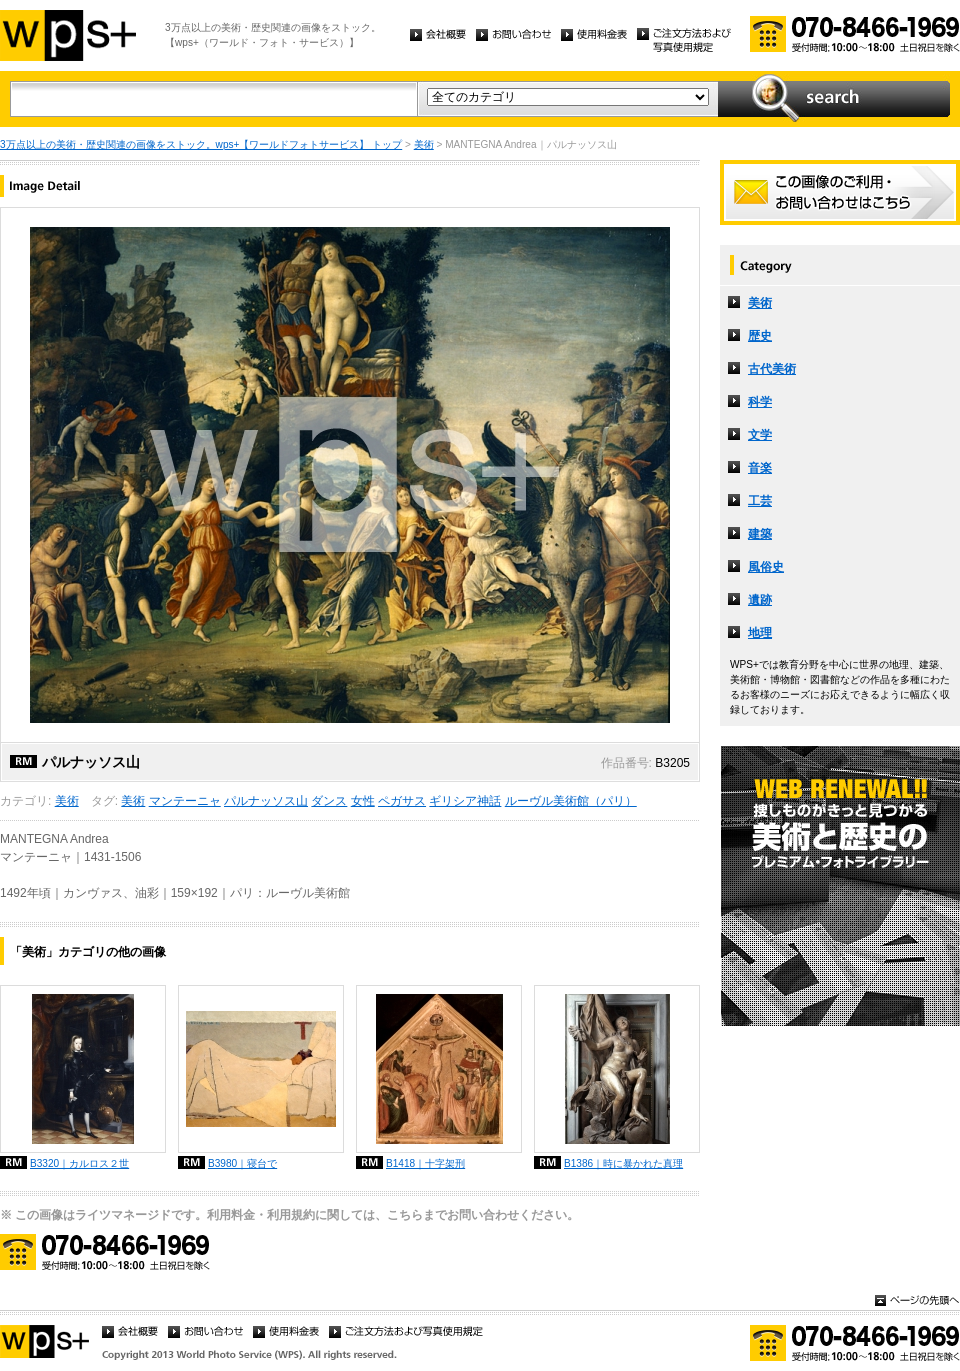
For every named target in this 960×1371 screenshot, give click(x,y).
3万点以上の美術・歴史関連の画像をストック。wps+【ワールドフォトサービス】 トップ (201, 144)
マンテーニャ (185, 801)
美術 (424, 144)
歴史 (760, 336)
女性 (363, 801)
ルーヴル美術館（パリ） (571, 801)
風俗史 (766, 567)
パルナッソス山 (266, 801)
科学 (760, 402)
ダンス (329, 801)
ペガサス (402, 801)
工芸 (760, 501)
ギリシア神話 (465, 801)
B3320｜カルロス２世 (79, 1163)
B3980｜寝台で (242, 1163)
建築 (760, 534)
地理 (760, 633)
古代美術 (772, 369)
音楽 (760, 468)
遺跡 (760, 600)
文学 (760, 435)
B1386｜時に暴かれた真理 (623, 1163)
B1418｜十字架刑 (425, 1163)
